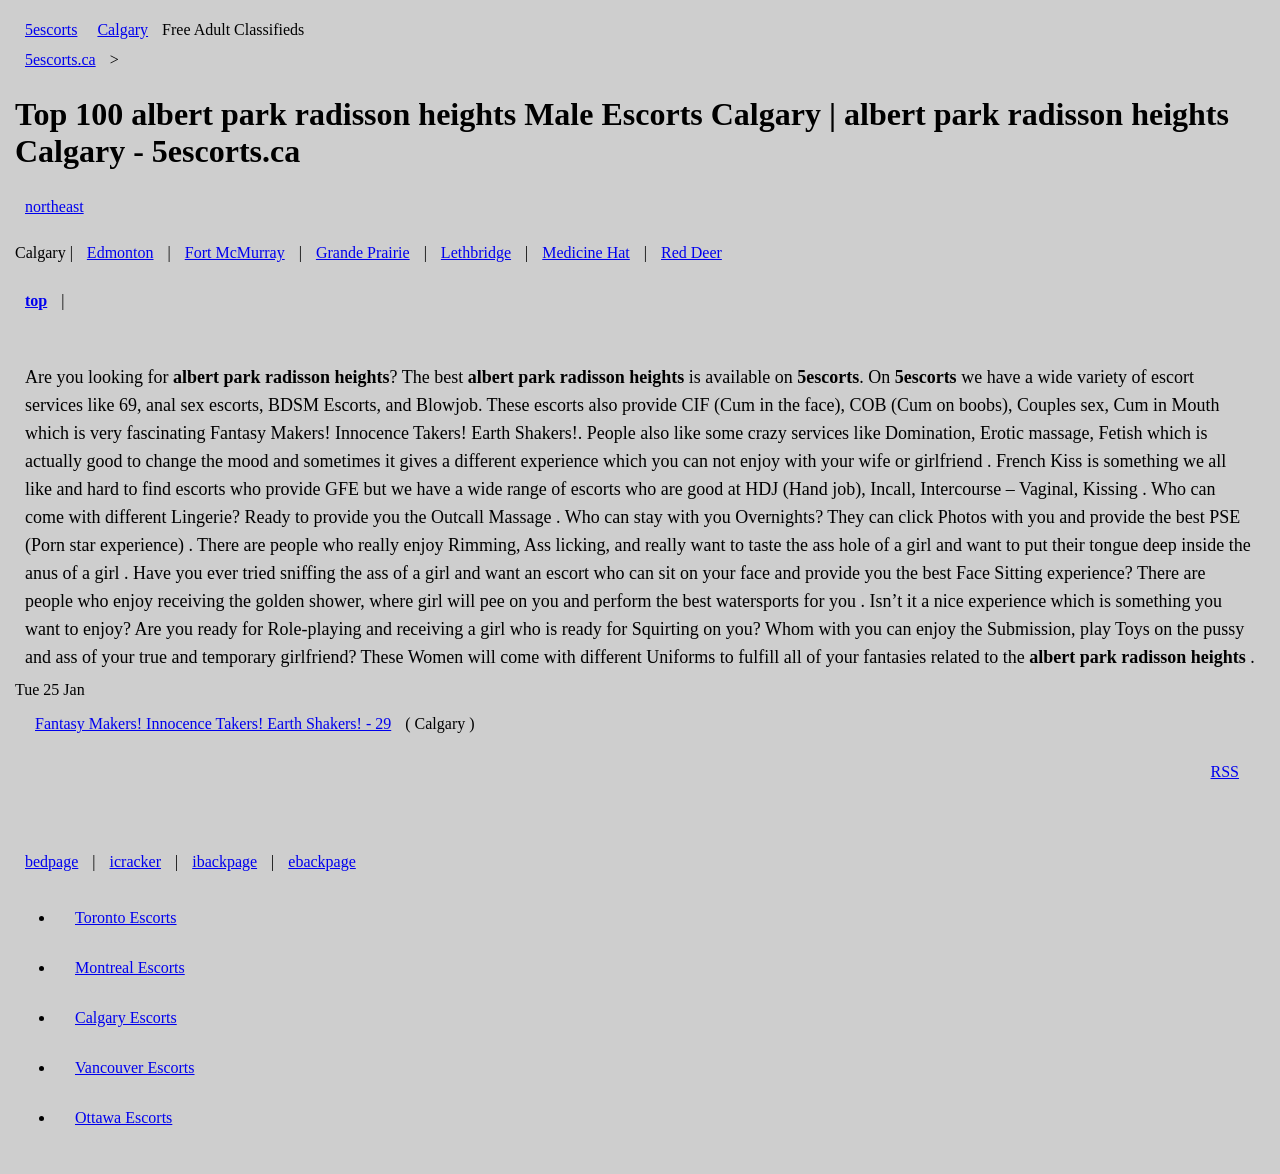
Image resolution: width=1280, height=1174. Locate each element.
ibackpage (224, 861)
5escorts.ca (60, 59)
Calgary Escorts (126, 1017)
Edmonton (120, 252)
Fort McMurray (235, 252)
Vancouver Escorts (135, 1067)
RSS (1225, 771)
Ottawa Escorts (123, 1117)
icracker (136, 861)
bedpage (51, 861)
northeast (54, 206)
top (36, 300)
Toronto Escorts (126, 917)
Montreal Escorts (130, 967)
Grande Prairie (363, 252)
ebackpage (322, 861)
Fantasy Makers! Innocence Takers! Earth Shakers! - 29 (213, 723)
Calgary (122, 29)
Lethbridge (476, 252)
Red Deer (691, 252)
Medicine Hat (586, 252)
